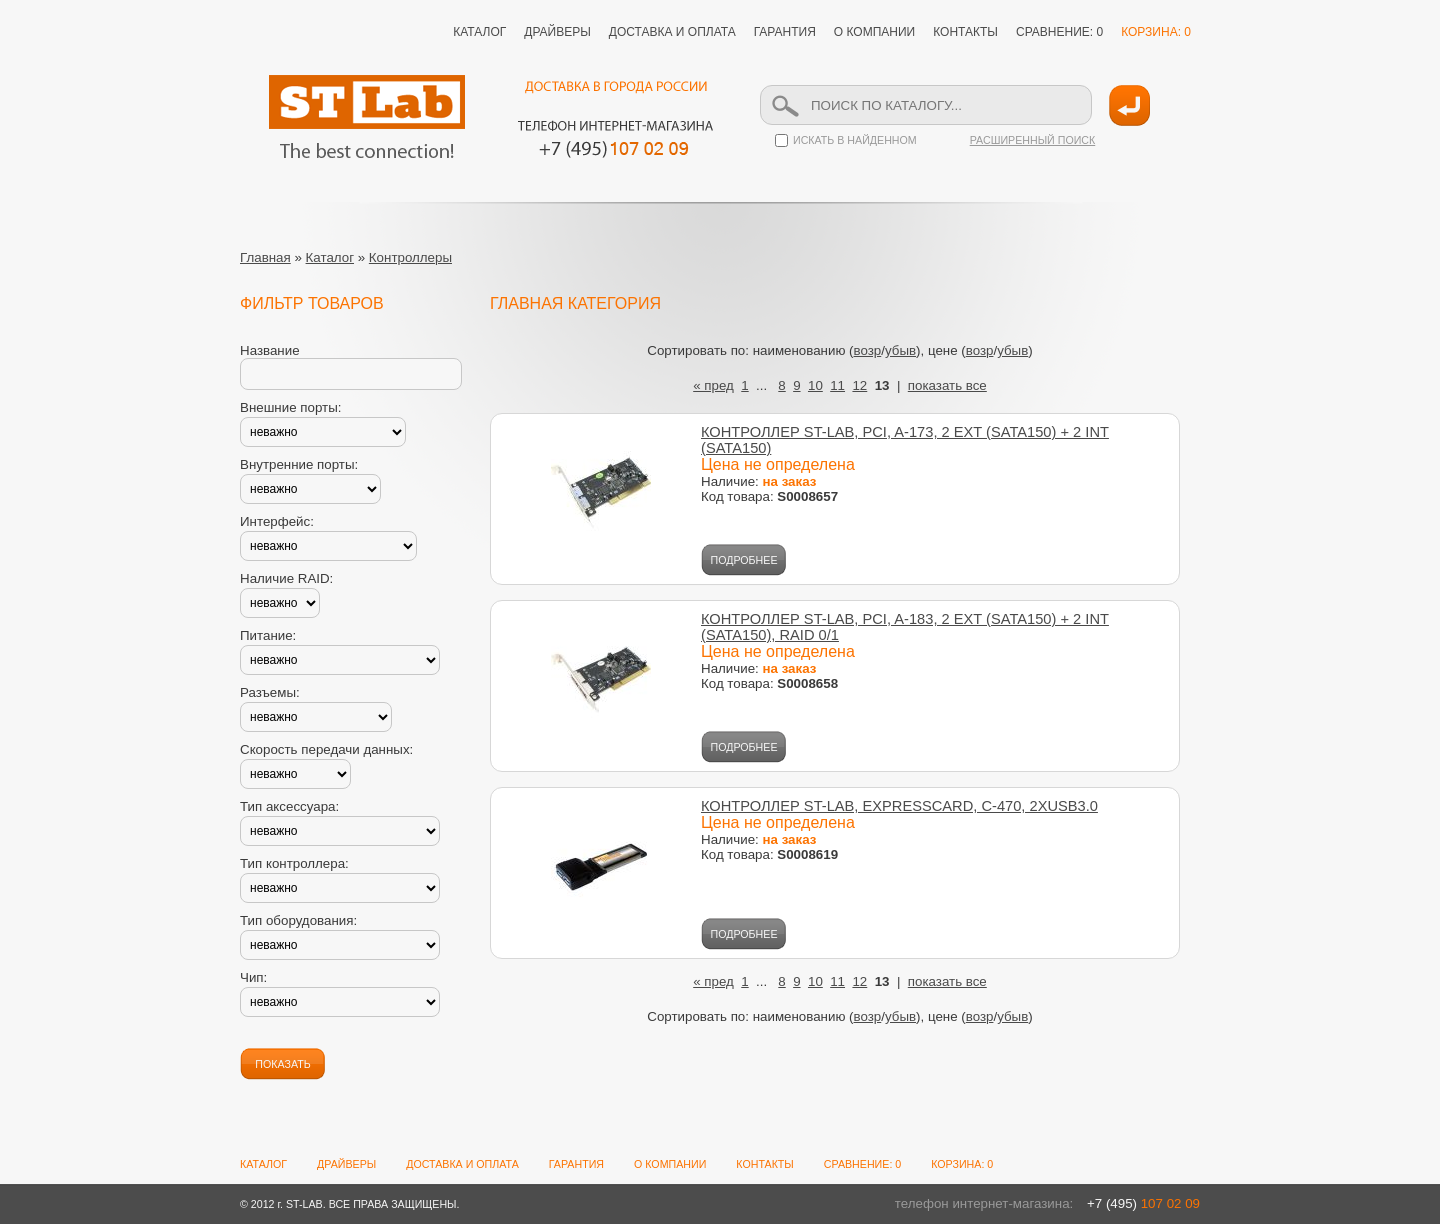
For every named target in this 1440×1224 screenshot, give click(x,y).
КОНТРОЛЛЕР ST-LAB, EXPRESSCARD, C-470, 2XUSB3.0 (899, 806)
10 (815, 385)
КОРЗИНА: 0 (1156, 32)
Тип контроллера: (294, 863)
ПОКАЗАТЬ (282, 1064)
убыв (900, 350)
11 (837, 385)
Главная (265, 257)
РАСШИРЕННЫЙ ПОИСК (1033, 140)
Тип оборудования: (298, 920)
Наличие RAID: (286, 578)
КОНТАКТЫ (965, 32)
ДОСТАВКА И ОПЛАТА (672, 32)
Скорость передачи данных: (326, 749)
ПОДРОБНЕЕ (744, 560)
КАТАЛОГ (479, 32)
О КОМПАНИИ (874, 32)
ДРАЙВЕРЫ (557, 32)
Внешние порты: (290, 407)
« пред (713, 385)
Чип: (253, 977)
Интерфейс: (277, 521)
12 (859, 385)
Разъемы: (270, 692)
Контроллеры (410, 257)
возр (868, 350)
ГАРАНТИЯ (785, 32)
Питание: (268, 635)
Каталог (330, 257)
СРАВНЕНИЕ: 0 (1059, 32)
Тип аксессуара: (289, 806)
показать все (947, 385)
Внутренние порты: (299, 464)
